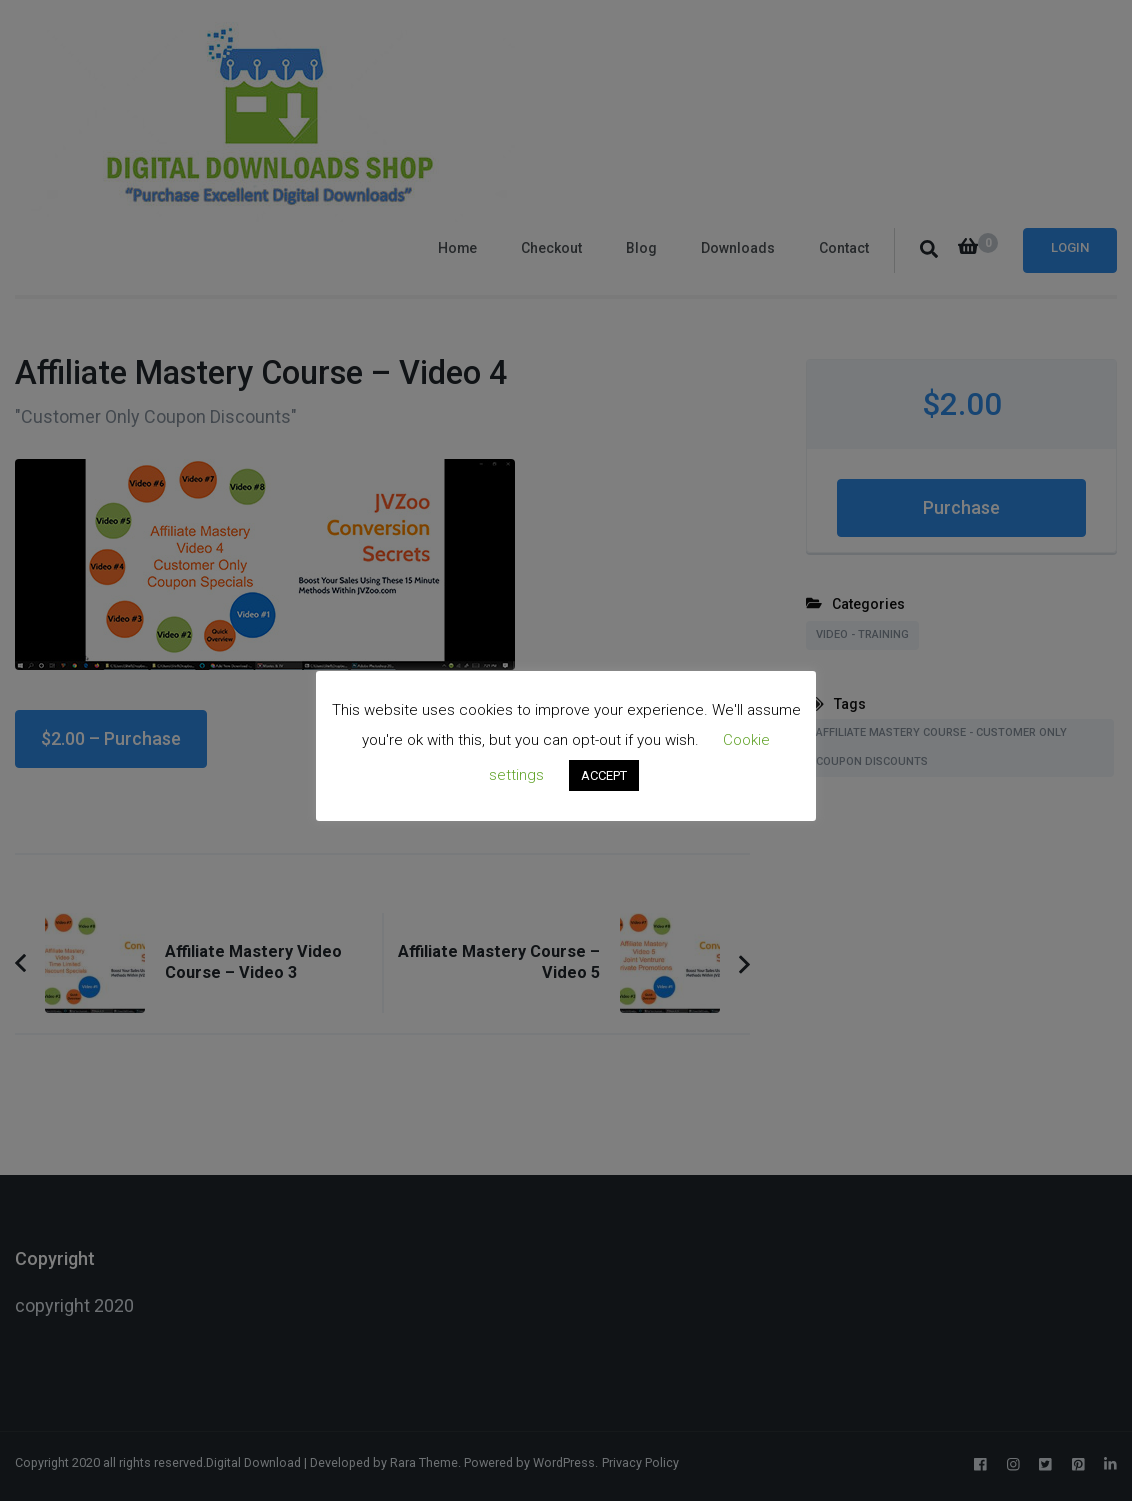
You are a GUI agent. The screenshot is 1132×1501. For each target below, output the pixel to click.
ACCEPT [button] (604, 775)
